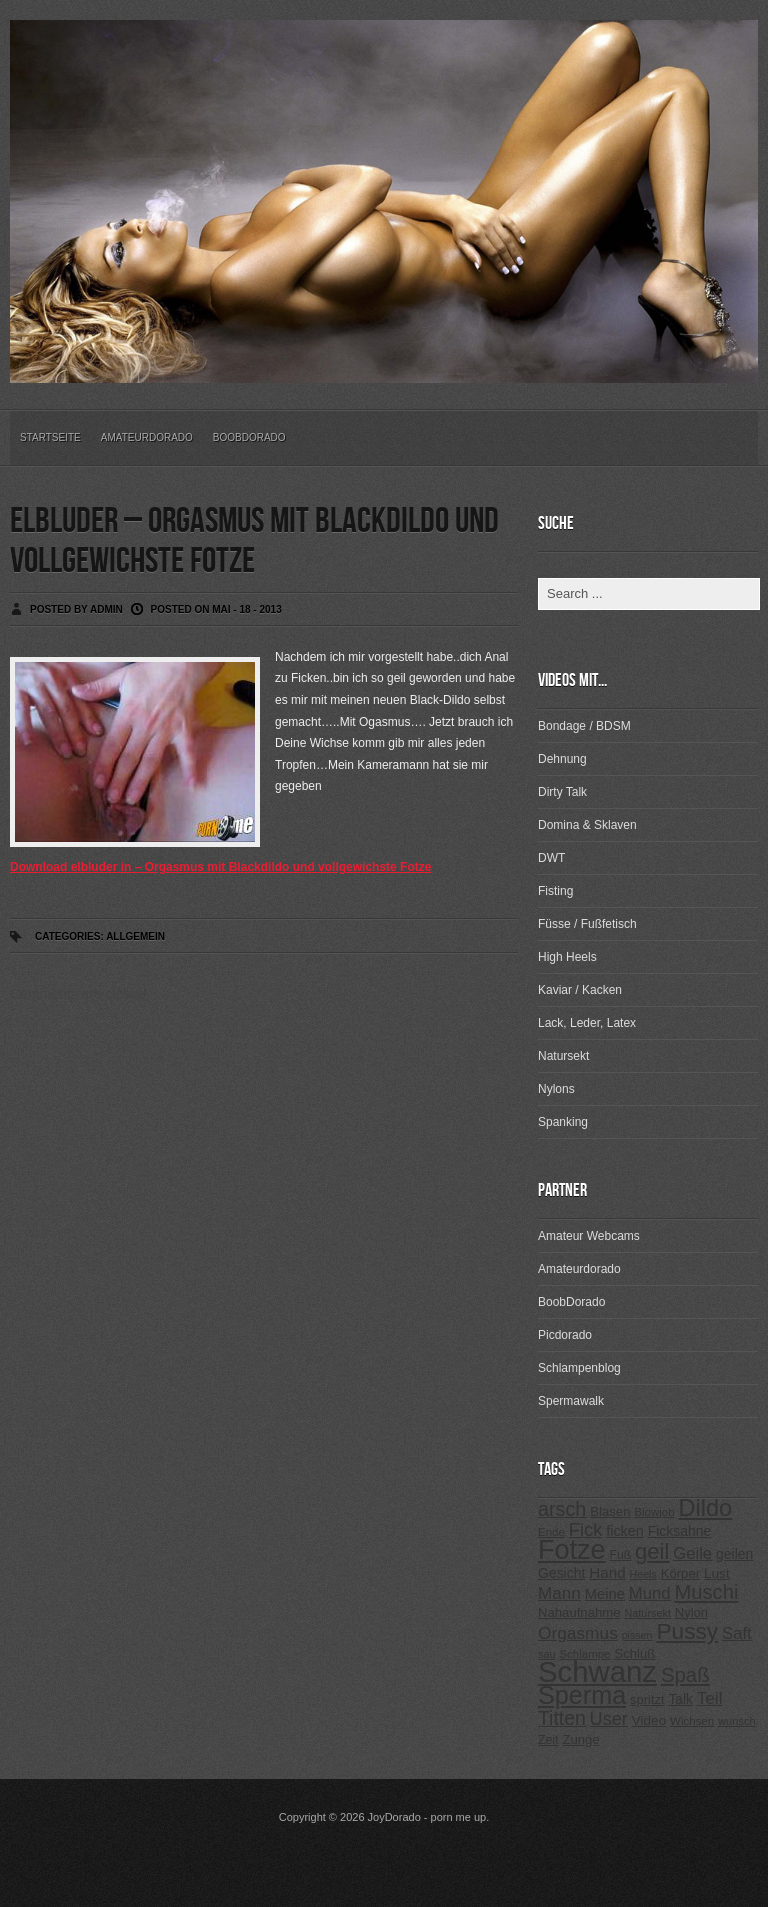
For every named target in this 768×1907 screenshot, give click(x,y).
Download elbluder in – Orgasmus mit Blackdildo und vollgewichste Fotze (220, 867)
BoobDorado (249, 437)
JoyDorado (394, 1817)
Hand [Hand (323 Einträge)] (607, 1572)
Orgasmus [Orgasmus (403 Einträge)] (578, 1633)
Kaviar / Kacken (580, 990)
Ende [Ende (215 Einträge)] (551, 1532)
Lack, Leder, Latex (587, 1023)
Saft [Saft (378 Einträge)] (737, 1633)
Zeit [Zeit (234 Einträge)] (548, 1740)
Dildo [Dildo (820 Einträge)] (705, 1508)
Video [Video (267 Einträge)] (649, 1720)
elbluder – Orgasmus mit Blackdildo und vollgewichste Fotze (254, 541)
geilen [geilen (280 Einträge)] (734, 1554)
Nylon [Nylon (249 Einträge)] (691, 1612)
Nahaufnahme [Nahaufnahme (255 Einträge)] (579, 1612)
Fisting (555, 891)
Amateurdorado (147, 437)
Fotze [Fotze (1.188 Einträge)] (572, 1550)
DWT (551, 858)
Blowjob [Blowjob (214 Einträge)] (654, 1512)
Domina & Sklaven (587, 825)
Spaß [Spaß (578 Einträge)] (685, 1675)
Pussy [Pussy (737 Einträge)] (687, 1631)
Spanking (563, 1122)
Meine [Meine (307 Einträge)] (605, 1594)
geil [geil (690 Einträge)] (652, 1551)
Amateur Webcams (589, 1236)
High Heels (567, 957)
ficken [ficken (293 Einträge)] (625, 1531)
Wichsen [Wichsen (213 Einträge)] (692, 1721)
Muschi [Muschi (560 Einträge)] (706, 1592)
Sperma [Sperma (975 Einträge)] (582, 1695)
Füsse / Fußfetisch (587, 924)
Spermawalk (571, 1401)
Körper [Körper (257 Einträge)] (680, 1573)
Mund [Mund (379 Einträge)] (650, 1593)
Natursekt (563, 1056)
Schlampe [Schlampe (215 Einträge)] (584, 1654)
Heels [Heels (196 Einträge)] (643, 1574)
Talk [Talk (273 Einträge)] (680, 1699)
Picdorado (565, 1335)
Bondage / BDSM (584, 726)
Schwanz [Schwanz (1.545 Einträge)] (597, 1671)
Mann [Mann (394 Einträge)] (559, 1593)
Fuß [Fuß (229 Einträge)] (621, 1555)
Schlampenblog (579, 1368)
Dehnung (562, 759)
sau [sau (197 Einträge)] (547, 1654)
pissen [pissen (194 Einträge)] (637, 1635)
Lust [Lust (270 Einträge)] (717, 1573)
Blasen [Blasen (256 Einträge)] (610, 1511)
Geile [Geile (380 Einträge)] (692, 1553)
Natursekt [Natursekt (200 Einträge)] (647, 1613)
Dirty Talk (562, 792)
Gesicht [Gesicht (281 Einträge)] (561, 1573)
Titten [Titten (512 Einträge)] (562, 1718)
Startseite (50, 437)
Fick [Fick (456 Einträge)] (586, 1529)
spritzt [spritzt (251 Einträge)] (647, 1699)
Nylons (556, 1089)
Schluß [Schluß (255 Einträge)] (634, 1653)
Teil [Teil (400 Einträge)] (710, 1698)
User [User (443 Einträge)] (609, 1719)
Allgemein (135, 936)
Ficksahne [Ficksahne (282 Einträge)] (680, 1531)
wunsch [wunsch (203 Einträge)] (737, 1721)
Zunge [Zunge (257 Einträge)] (580, 1739)
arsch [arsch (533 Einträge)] (562, 1509)
